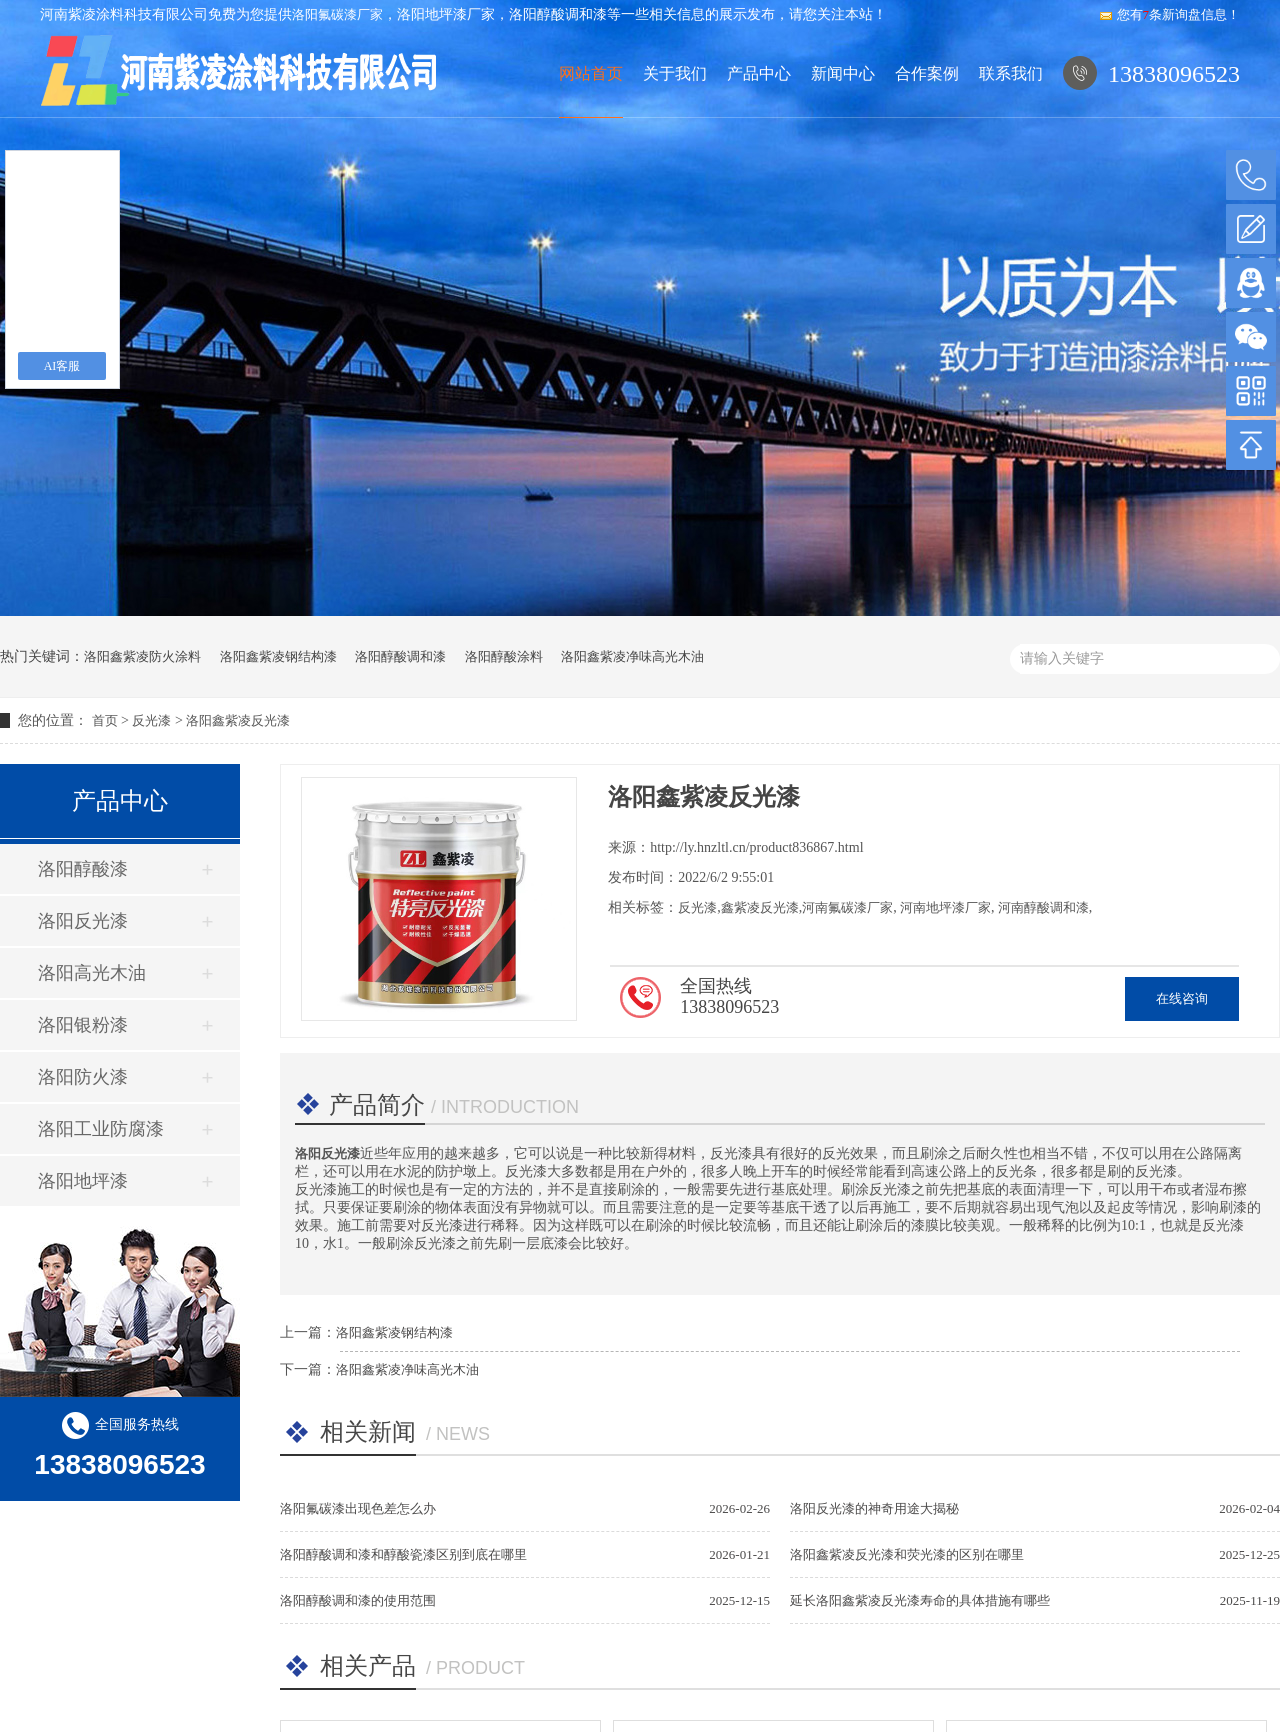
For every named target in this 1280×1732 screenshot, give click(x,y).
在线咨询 (1182, 998)
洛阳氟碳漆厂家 (337, 14)
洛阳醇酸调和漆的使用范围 (358, 1600)
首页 (105, 720)
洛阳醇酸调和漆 (400, 656)
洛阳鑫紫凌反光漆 (238, 720)
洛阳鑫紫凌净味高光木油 (632, 656)
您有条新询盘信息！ (1169, 14)
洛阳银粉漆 (83, 1025)
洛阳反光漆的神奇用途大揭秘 (874, 1508)
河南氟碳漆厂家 (847, 907)
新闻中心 (843, 73)
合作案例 (927, 73)
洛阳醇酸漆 (83, 869)
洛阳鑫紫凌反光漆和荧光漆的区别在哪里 (907, 1554)
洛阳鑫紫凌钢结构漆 (278, 656)
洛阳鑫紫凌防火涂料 (142, 656)
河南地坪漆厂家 (944, 907)
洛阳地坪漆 (83, 1181)
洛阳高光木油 (92, 973)
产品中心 (759, 73)
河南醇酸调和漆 (1041, 907)
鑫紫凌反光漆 (760, 907)
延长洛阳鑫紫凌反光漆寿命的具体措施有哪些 (920, 1600)
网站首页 (591, 73)
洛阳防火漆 (83, 1077)
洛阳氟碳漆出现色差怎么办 (358, 1508)
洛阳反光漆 (83, 921)
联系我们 (1011, 73)
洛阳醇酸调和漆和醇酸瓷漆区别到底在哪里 (403, 1554)
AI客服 (62, 366)
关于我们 (675, 73)
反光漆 (151, 720)
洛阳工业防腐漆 (101, 1129)
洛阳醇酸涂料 (504, 656)
